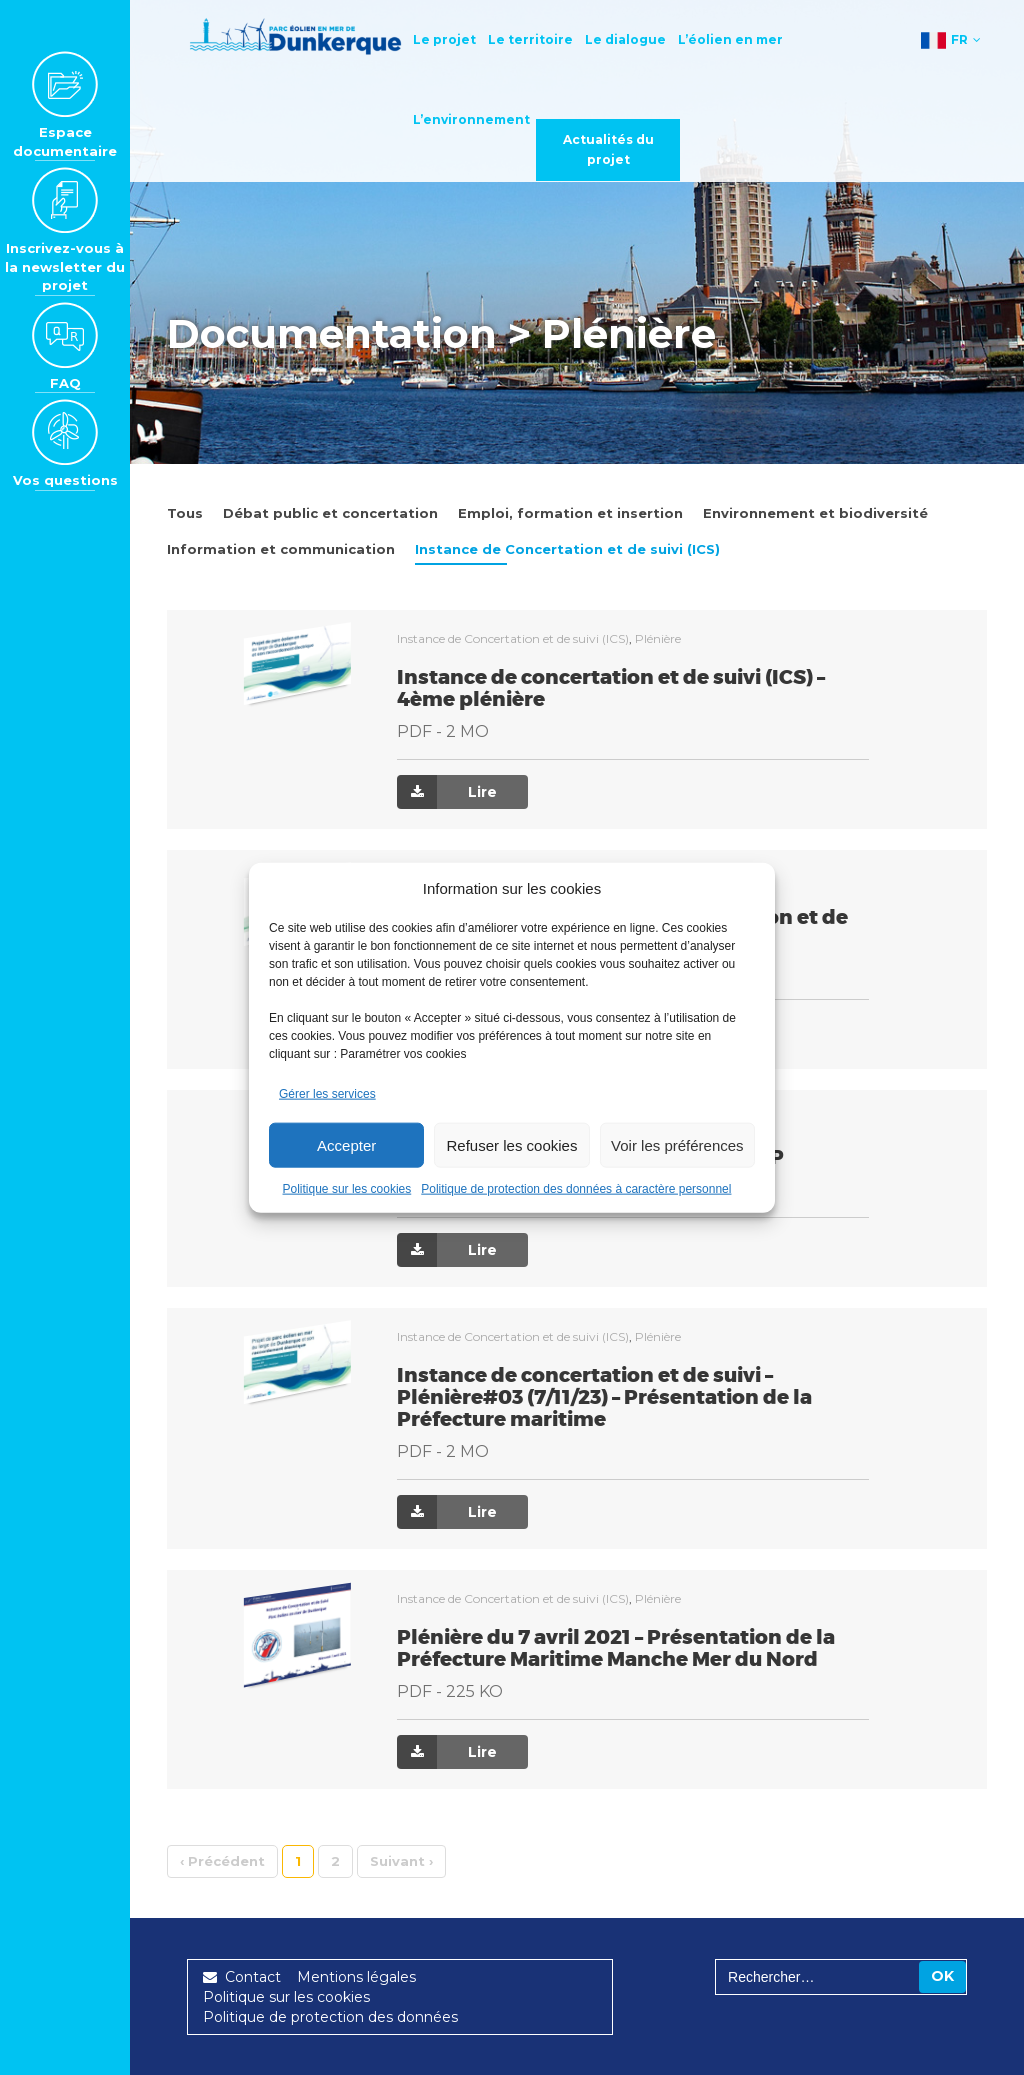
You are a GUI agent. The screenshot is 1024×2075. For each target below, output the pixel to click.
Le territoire (538, 39)
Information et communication (281, 549)
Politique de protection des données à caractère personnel (576, 1189)
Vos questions (65, 443)
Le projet (452, 39)
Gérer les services (327, 1094)
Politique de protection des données (330, 2017)
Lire (447, 792)
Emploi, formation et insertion (570, 513)
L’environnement (479, 119)
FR (951, 42)
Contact (242, 1977)
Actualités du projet (616, 149)
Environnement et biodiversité (815, 513)
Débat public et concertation (330, 513)
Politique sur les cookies (347, 1189)
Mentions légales (356, 1977)
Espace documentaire (65, 104)
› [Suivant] (401, 1861)
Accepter (346, 1144)
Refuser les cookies (512, 1144)
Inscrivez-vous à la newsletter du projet (65, 229)
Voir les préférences (677, 1144)
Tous (185, 513)
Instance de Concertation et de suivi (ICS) (567, 549)
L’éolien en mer (738, 39)
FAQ (65, 346)
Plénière (658, 638)
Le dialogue (633, 39)
